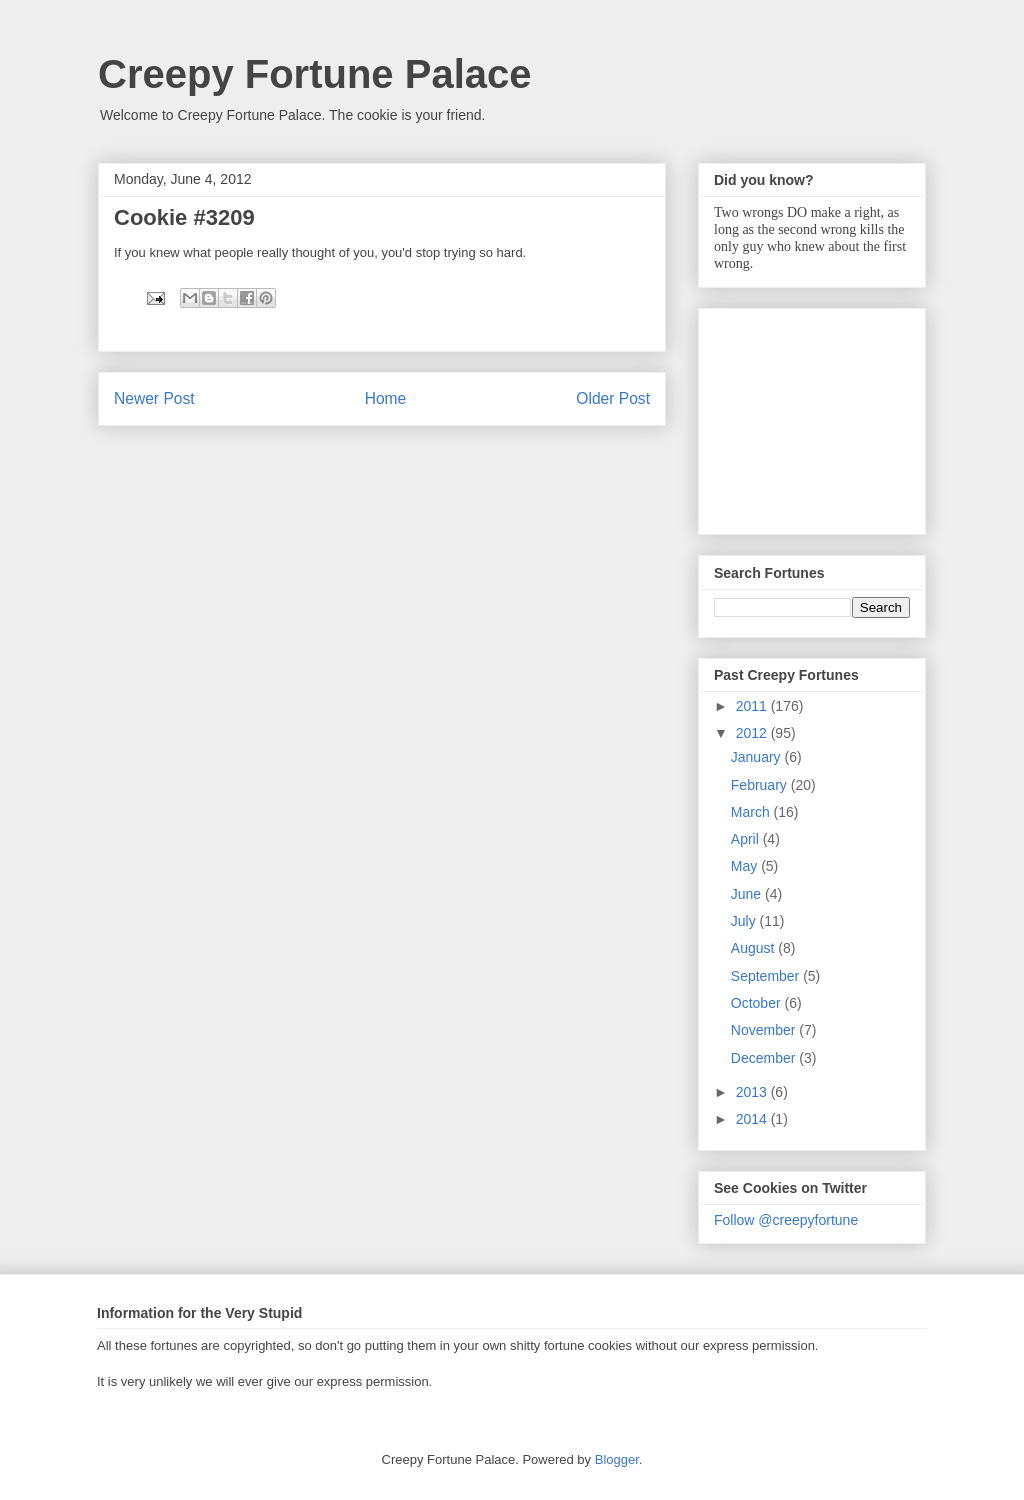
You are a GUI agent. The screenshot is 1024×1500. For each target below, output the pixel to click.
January (758, 757)
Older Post (613, 398)
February (761, 785)
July (745, 921)
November (765, 1030)
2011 (753, 706)
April (747, 839)
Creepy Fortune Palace (315, 74)
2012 (753, 733)
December (765, 1058)
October (758, 1003)
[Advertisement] (814, 416)
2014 (753, 1119)
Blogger (617, 1459)
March (752, 812)
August (754, 948)
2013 (753, 1092)
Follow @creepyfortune (786, 1220)
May (746, 866)
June (748, 894)
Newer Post (154, 398)
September (767, 976)
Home (386, 398)
